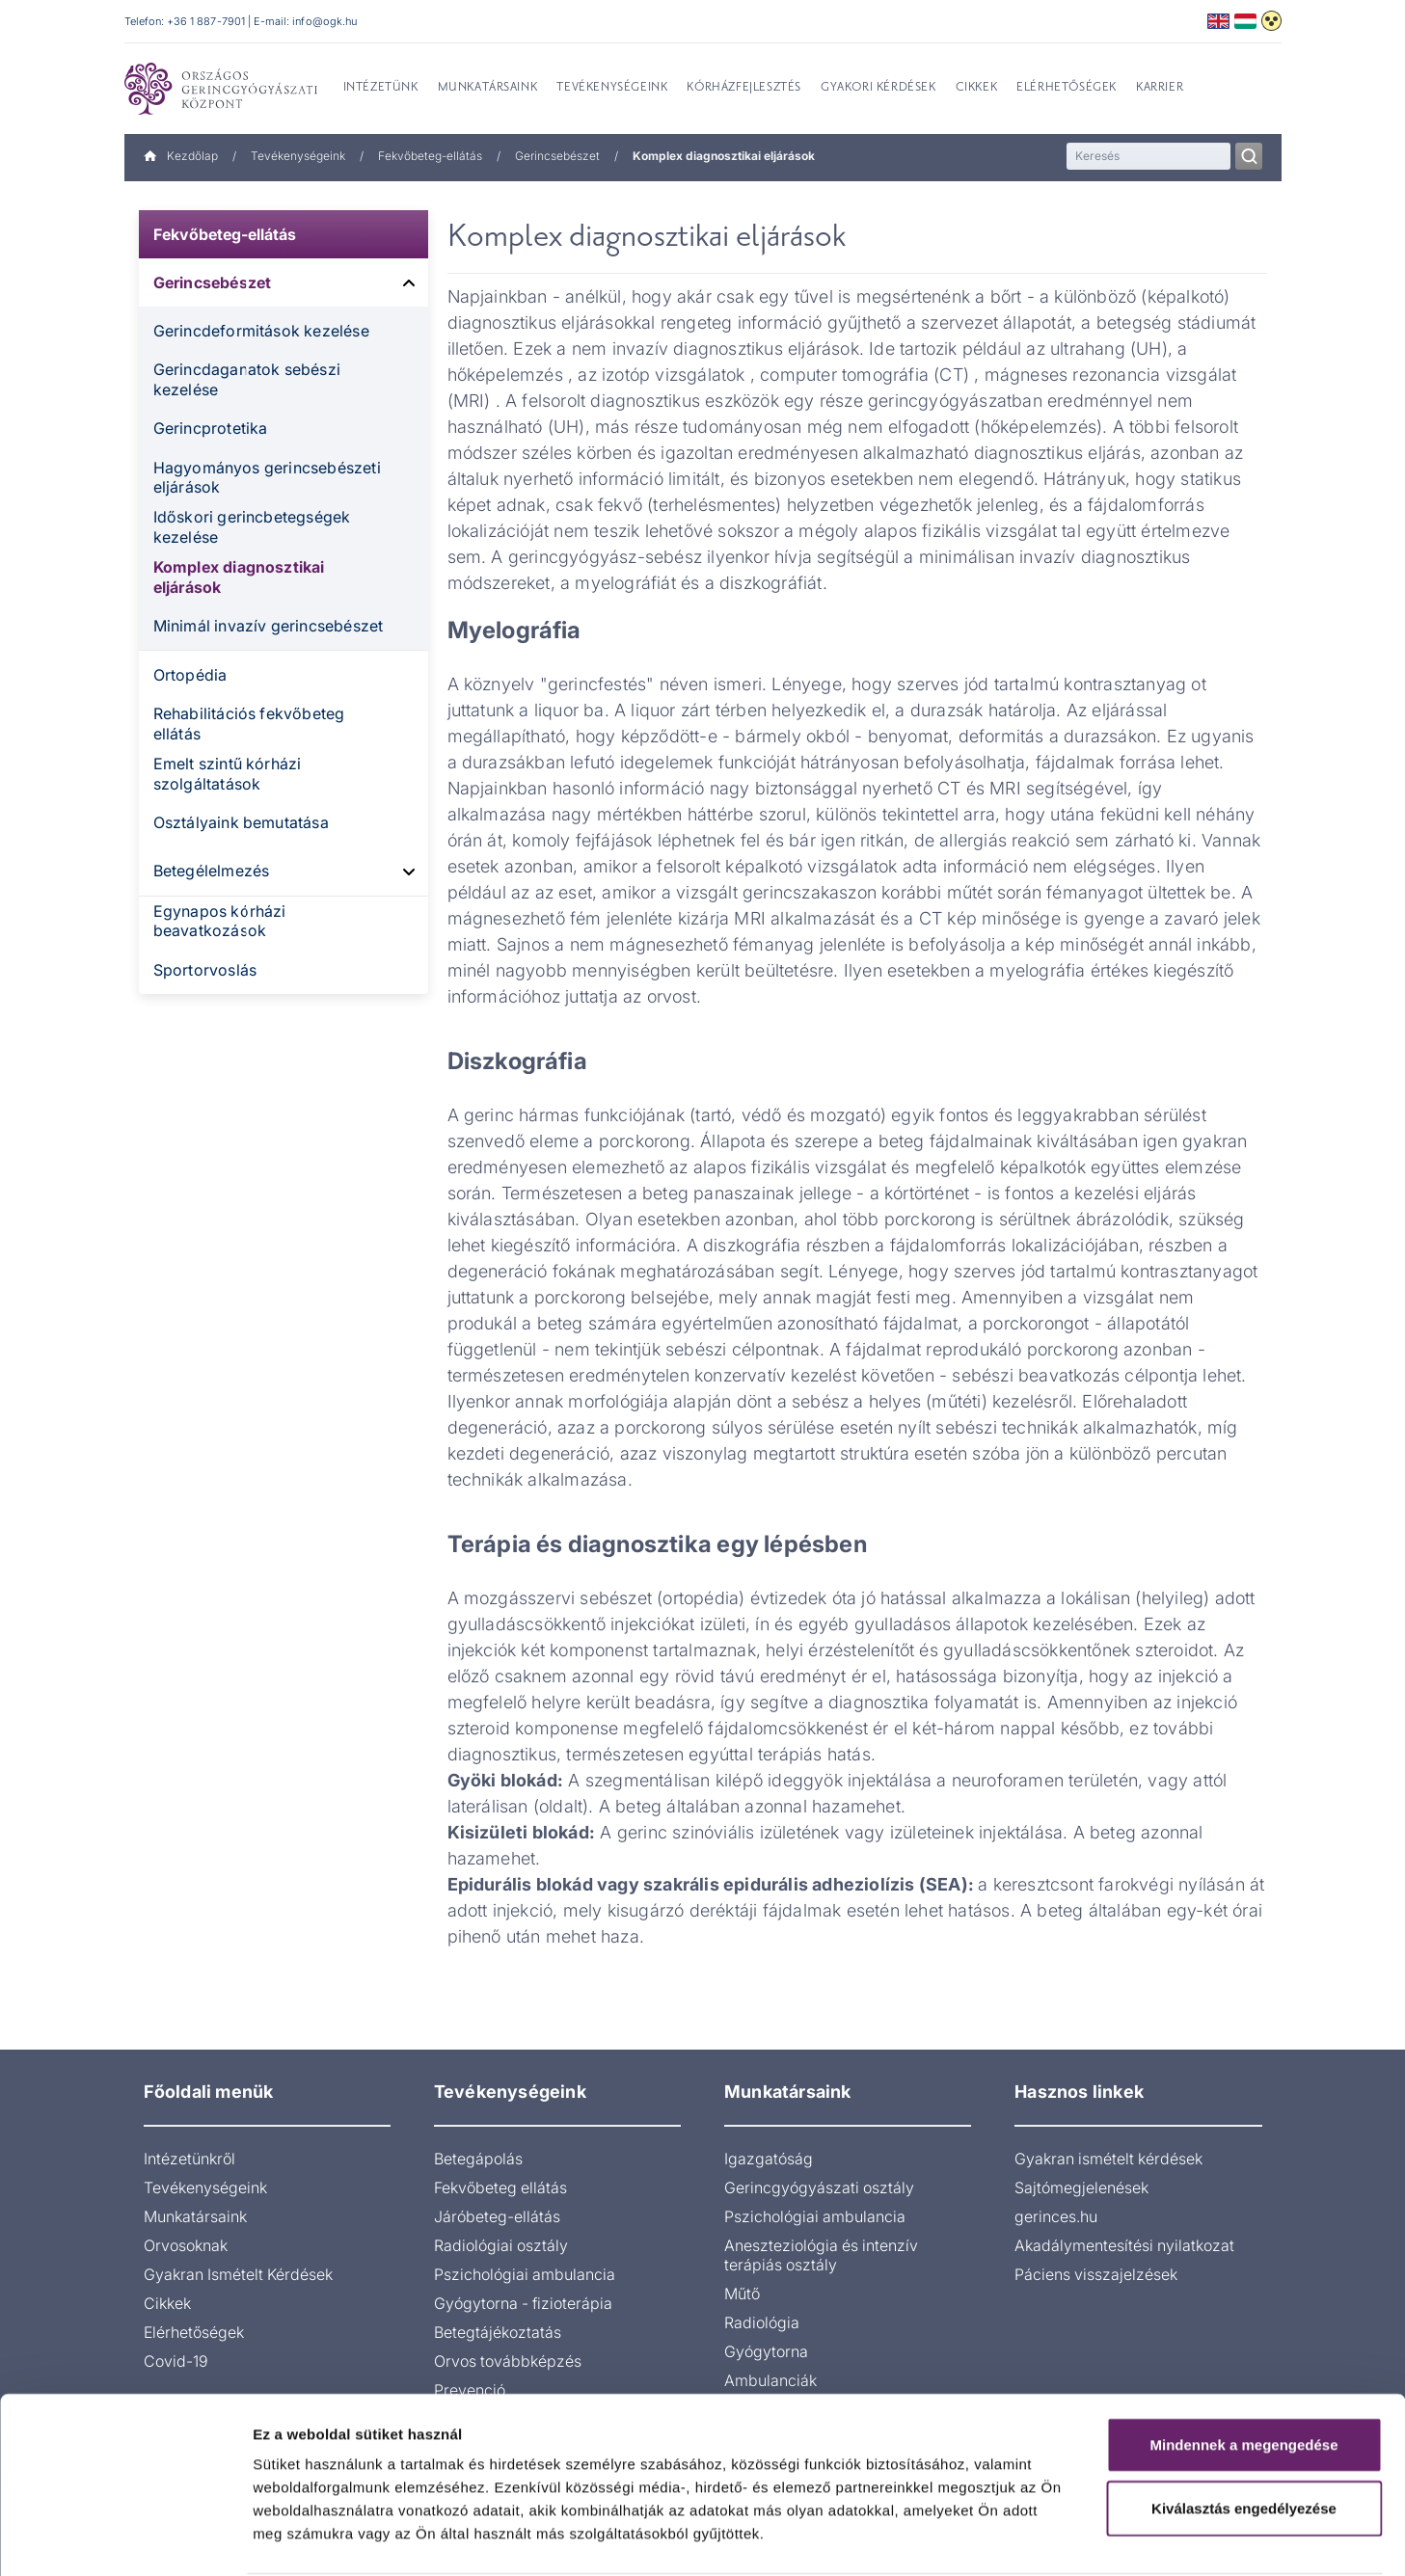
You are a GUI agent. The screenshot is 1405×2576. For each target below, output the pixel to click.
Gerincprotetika (210, 428)
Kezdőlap (181, 155)
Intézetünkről (189, 2158)
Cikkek (167, 2303)
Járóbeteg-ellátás (497, 2216)
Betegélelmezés (211, 870)
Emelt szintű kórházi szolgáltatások (227, 773)
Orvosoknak (186, 2245)
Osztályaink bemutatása (241, 822)
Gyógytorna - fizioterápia (523, 2303)
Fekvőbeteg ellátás (500, 2187)
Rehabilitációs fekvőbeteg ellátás (249, 723)
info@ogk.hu (324, 21)
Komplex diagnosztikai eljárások (239, 577)
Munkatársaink (195, 2216)
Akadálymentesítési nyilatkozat (1124, 2245)
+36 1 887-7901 (206, 21)
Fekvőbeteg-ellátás (430, 155)
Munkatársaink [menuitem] (488, 88)
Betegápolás (478, 2158)
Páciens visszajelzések (1095, 2274)
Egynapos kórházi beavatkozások (219, 921)
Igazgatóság (768, 2158)
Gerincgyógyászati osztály (819, 2187)
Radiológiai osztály (501, 2245)
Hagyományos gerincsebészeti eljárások (267, 477)
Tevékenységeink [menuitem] (611, 88)
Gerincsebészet (557, 155)
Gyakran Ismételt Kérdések (238, 2274)
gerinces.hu (1055, 2216)
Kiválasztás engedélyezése (1244, 2435)
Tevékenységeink (298, 155)
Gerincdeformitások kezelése (261, 330)
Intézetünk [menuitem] (381, 88)
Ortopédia (190, 674)
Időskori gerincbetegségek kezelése (252, 527)
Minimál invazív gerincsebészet (268, 625)
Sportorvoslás (205, 969)
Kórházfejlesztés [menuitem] (744, 88)
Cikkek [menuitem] (977, 88)
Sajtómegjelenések (1081, 2187)
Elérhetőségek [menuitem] (1066, 88)
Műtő (742, 2293)
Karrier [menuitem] (1159, 88)
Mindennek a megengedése (1243, 2371)
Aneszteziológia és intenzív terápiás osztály (821, 2255)
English (1218, 21)
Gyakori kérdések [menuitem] (878, 88)
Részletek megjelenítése (1096, 2538)
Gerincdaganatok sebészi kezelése (247, 379)
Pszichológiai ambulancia (524, 2274)
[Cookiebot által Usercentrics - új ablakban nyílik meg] (125, 2538)
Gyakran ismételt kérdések (1108, 2158)
